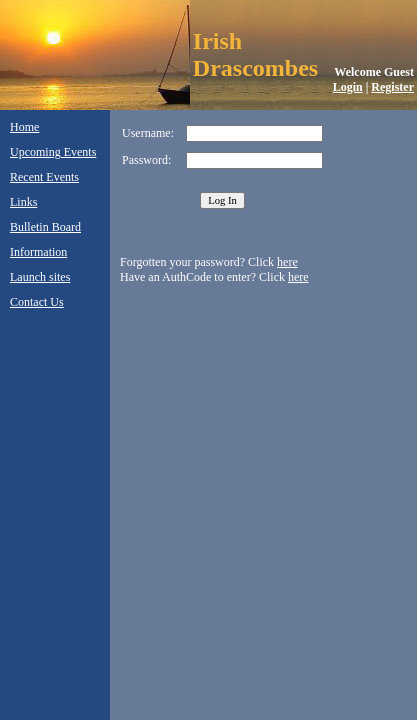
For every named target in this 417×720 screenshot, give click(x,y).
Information (38, 252)
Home (24, 127)
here (287, 262)
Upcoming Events (53, 152)
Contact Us (37, 302)
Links (23, 202)
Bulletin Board (45, 227)
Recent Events (44, 177)
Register (392, 87)
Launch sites (40, 277)
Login (348, 87)
